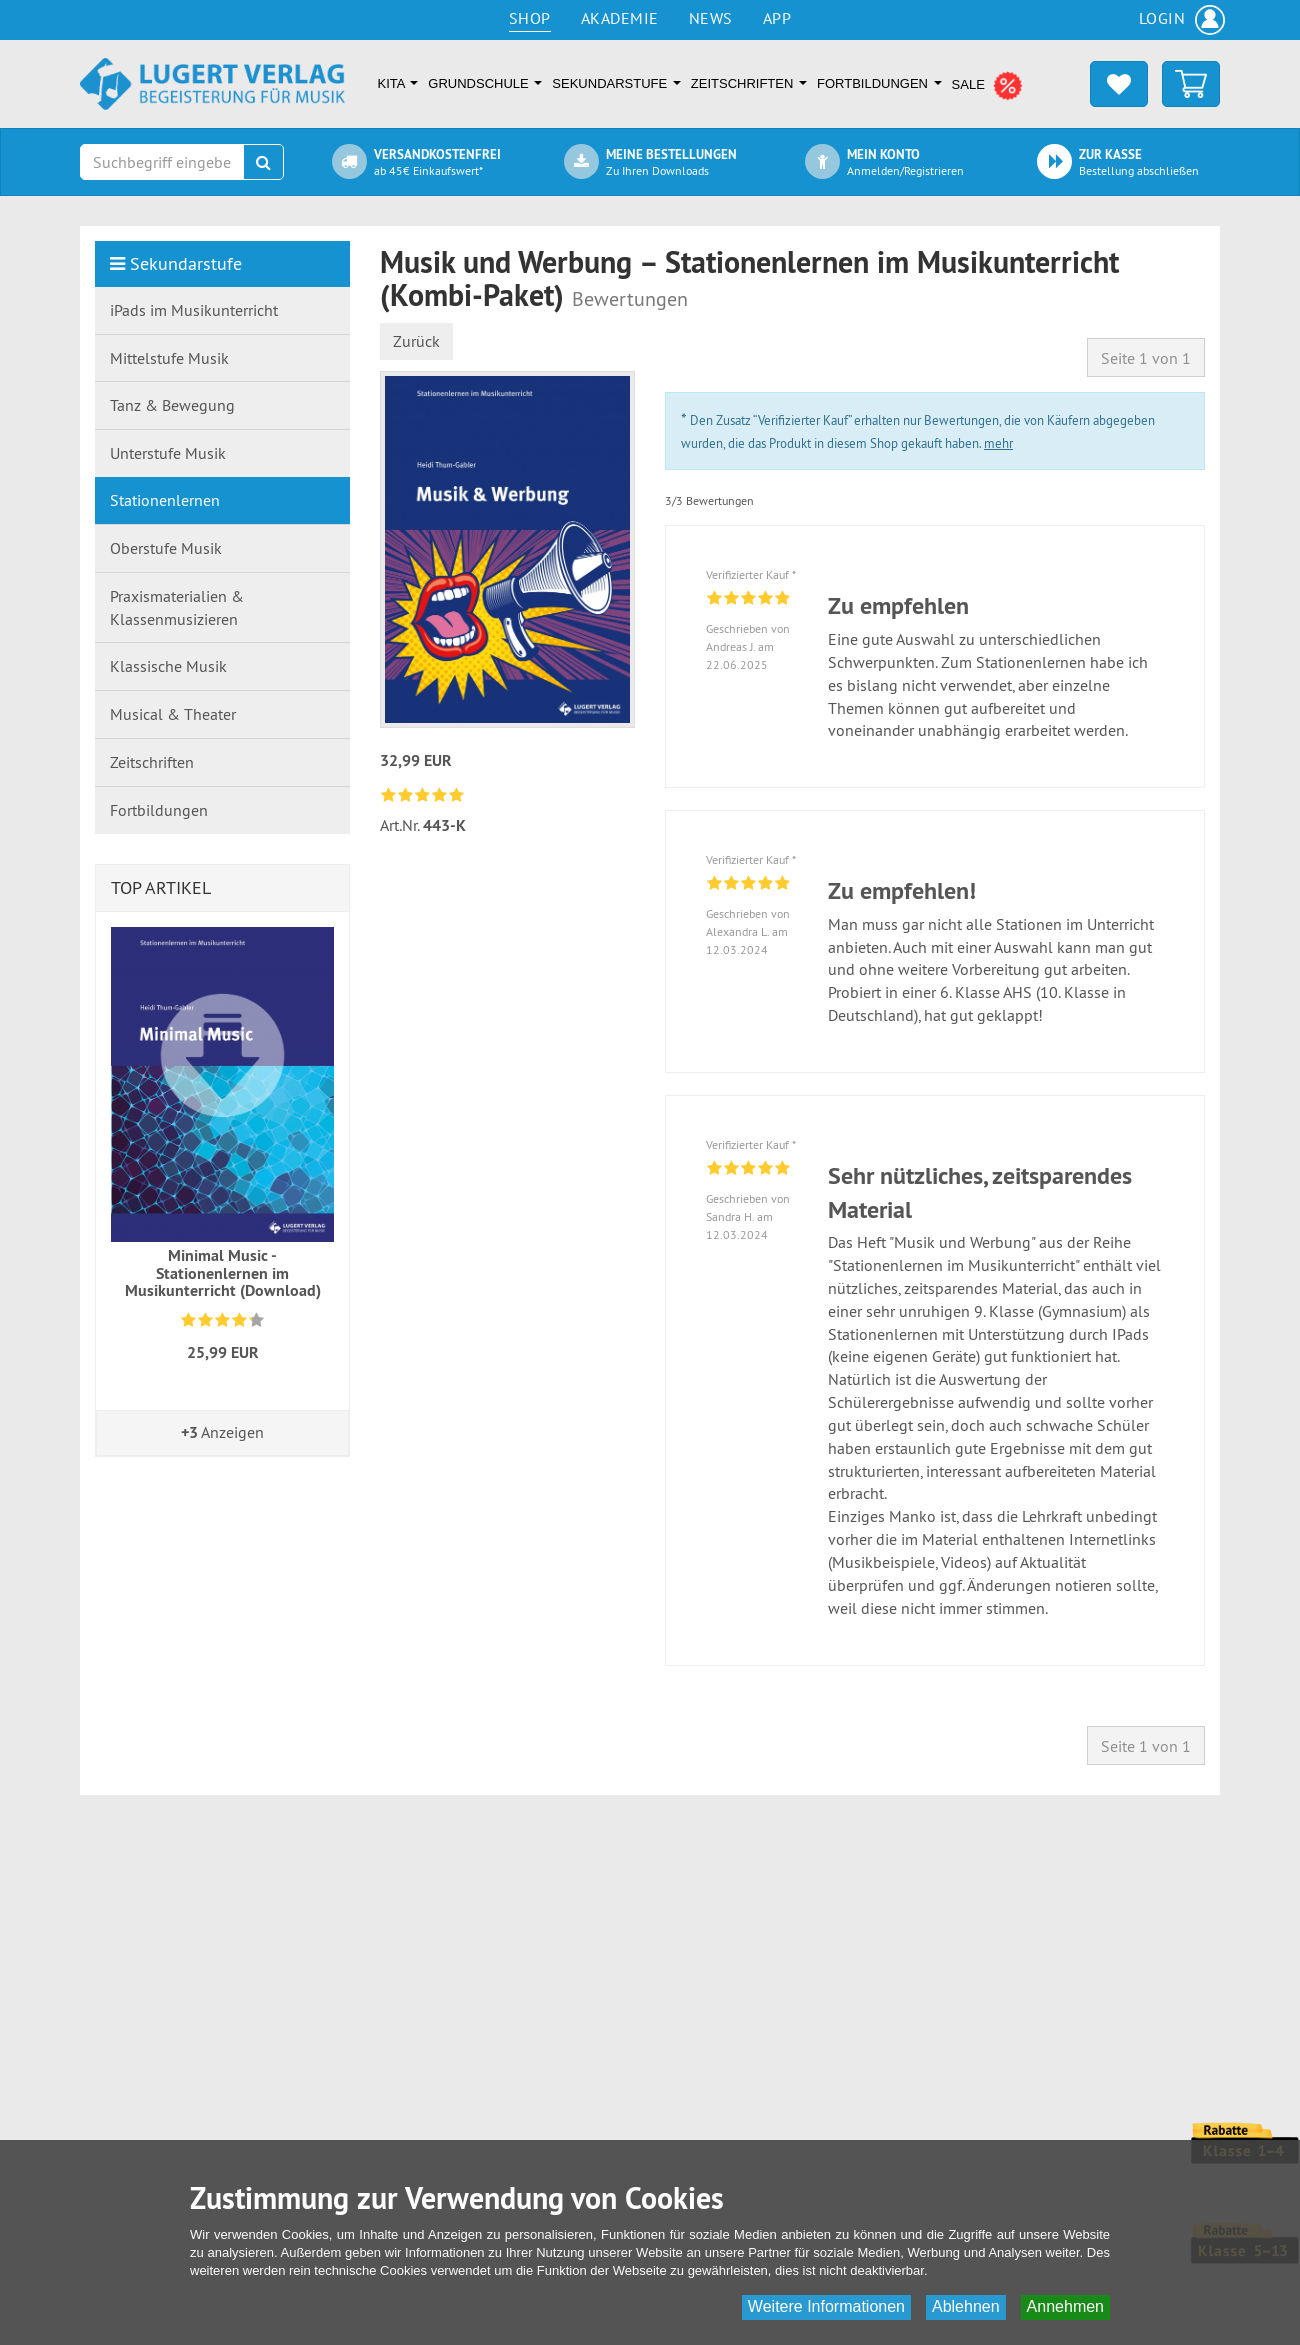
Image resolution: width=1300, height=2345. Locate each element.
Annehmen (1065, 2306)
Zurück (416, 341)
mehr (998, 443)
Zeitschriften (749, 83)
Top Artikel (161, 887)
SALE (988, 86)
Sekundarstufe (616, 83)
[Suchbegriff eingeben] (162, 162)
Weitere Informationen (826, 2306)
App (777, 18)
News (711, 18)
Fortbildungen (879, 83)
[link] (425, 795)
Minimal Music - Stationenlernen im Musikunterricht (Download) (223, 1273)
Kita (398, 83)
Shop (530, 18)
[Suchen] (263, 162)
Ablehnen (966, 2306)
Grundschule (485, 83)
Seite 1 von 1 (1146, 358)
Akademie (620, 18)
